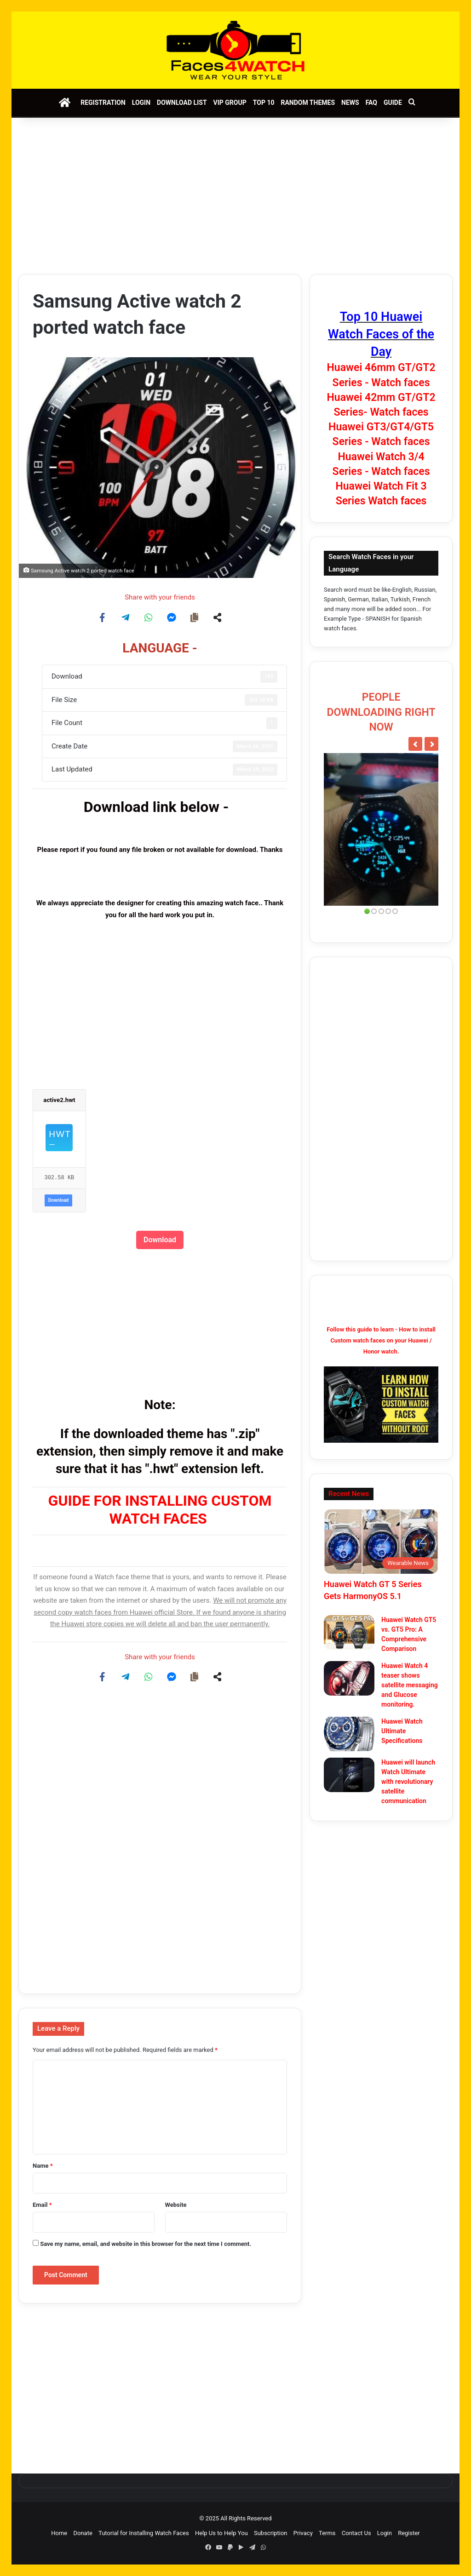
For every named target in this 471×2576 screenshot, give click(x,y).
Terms (327, 2533)
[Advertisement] (235, 195)
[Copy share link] (194, 617)
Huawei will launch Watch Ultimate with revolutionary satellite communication (408, 1782)
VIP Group (230, 102)
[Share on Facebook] (102, 617)
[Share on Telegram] (125, 617)
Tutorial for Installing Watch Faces (143, 2533)
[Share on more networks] (217, 617)
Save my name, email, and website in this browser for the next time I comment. (145, 2243)
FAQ (371, 102)
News (350, 102)
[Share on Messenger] (171, 617)
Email (42, 2204)
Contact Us (356, 2533)
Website (176, 2204)
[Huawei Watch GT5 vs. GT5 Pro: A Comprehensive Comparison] (349, 1632)
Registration (103, 102)
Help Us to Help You (221, 2533)
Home (59, 2533)
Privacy (303, 2533)
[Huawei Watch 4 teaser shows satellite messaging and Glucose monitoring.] (349, 1678)
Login (141, 102)
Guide (393, 102)
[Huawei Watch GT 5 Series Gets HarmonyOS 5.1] (381, 1541)
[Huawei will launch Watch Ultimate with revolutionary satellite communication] (349, 1775)
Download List (182, 102)
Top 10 (264, 102)
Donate (82, 2533)
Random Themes (308, 102)
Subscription (270, 2533)
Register (409, 2533)
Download (58, 1200)
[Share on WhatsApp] (148, 617)
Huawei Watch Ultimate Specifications (402, 1731)
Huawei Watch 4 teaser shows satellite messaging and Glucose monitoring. (409, 1685)
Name (43, 2165)
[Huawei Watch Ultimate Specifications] (349, 1734)
